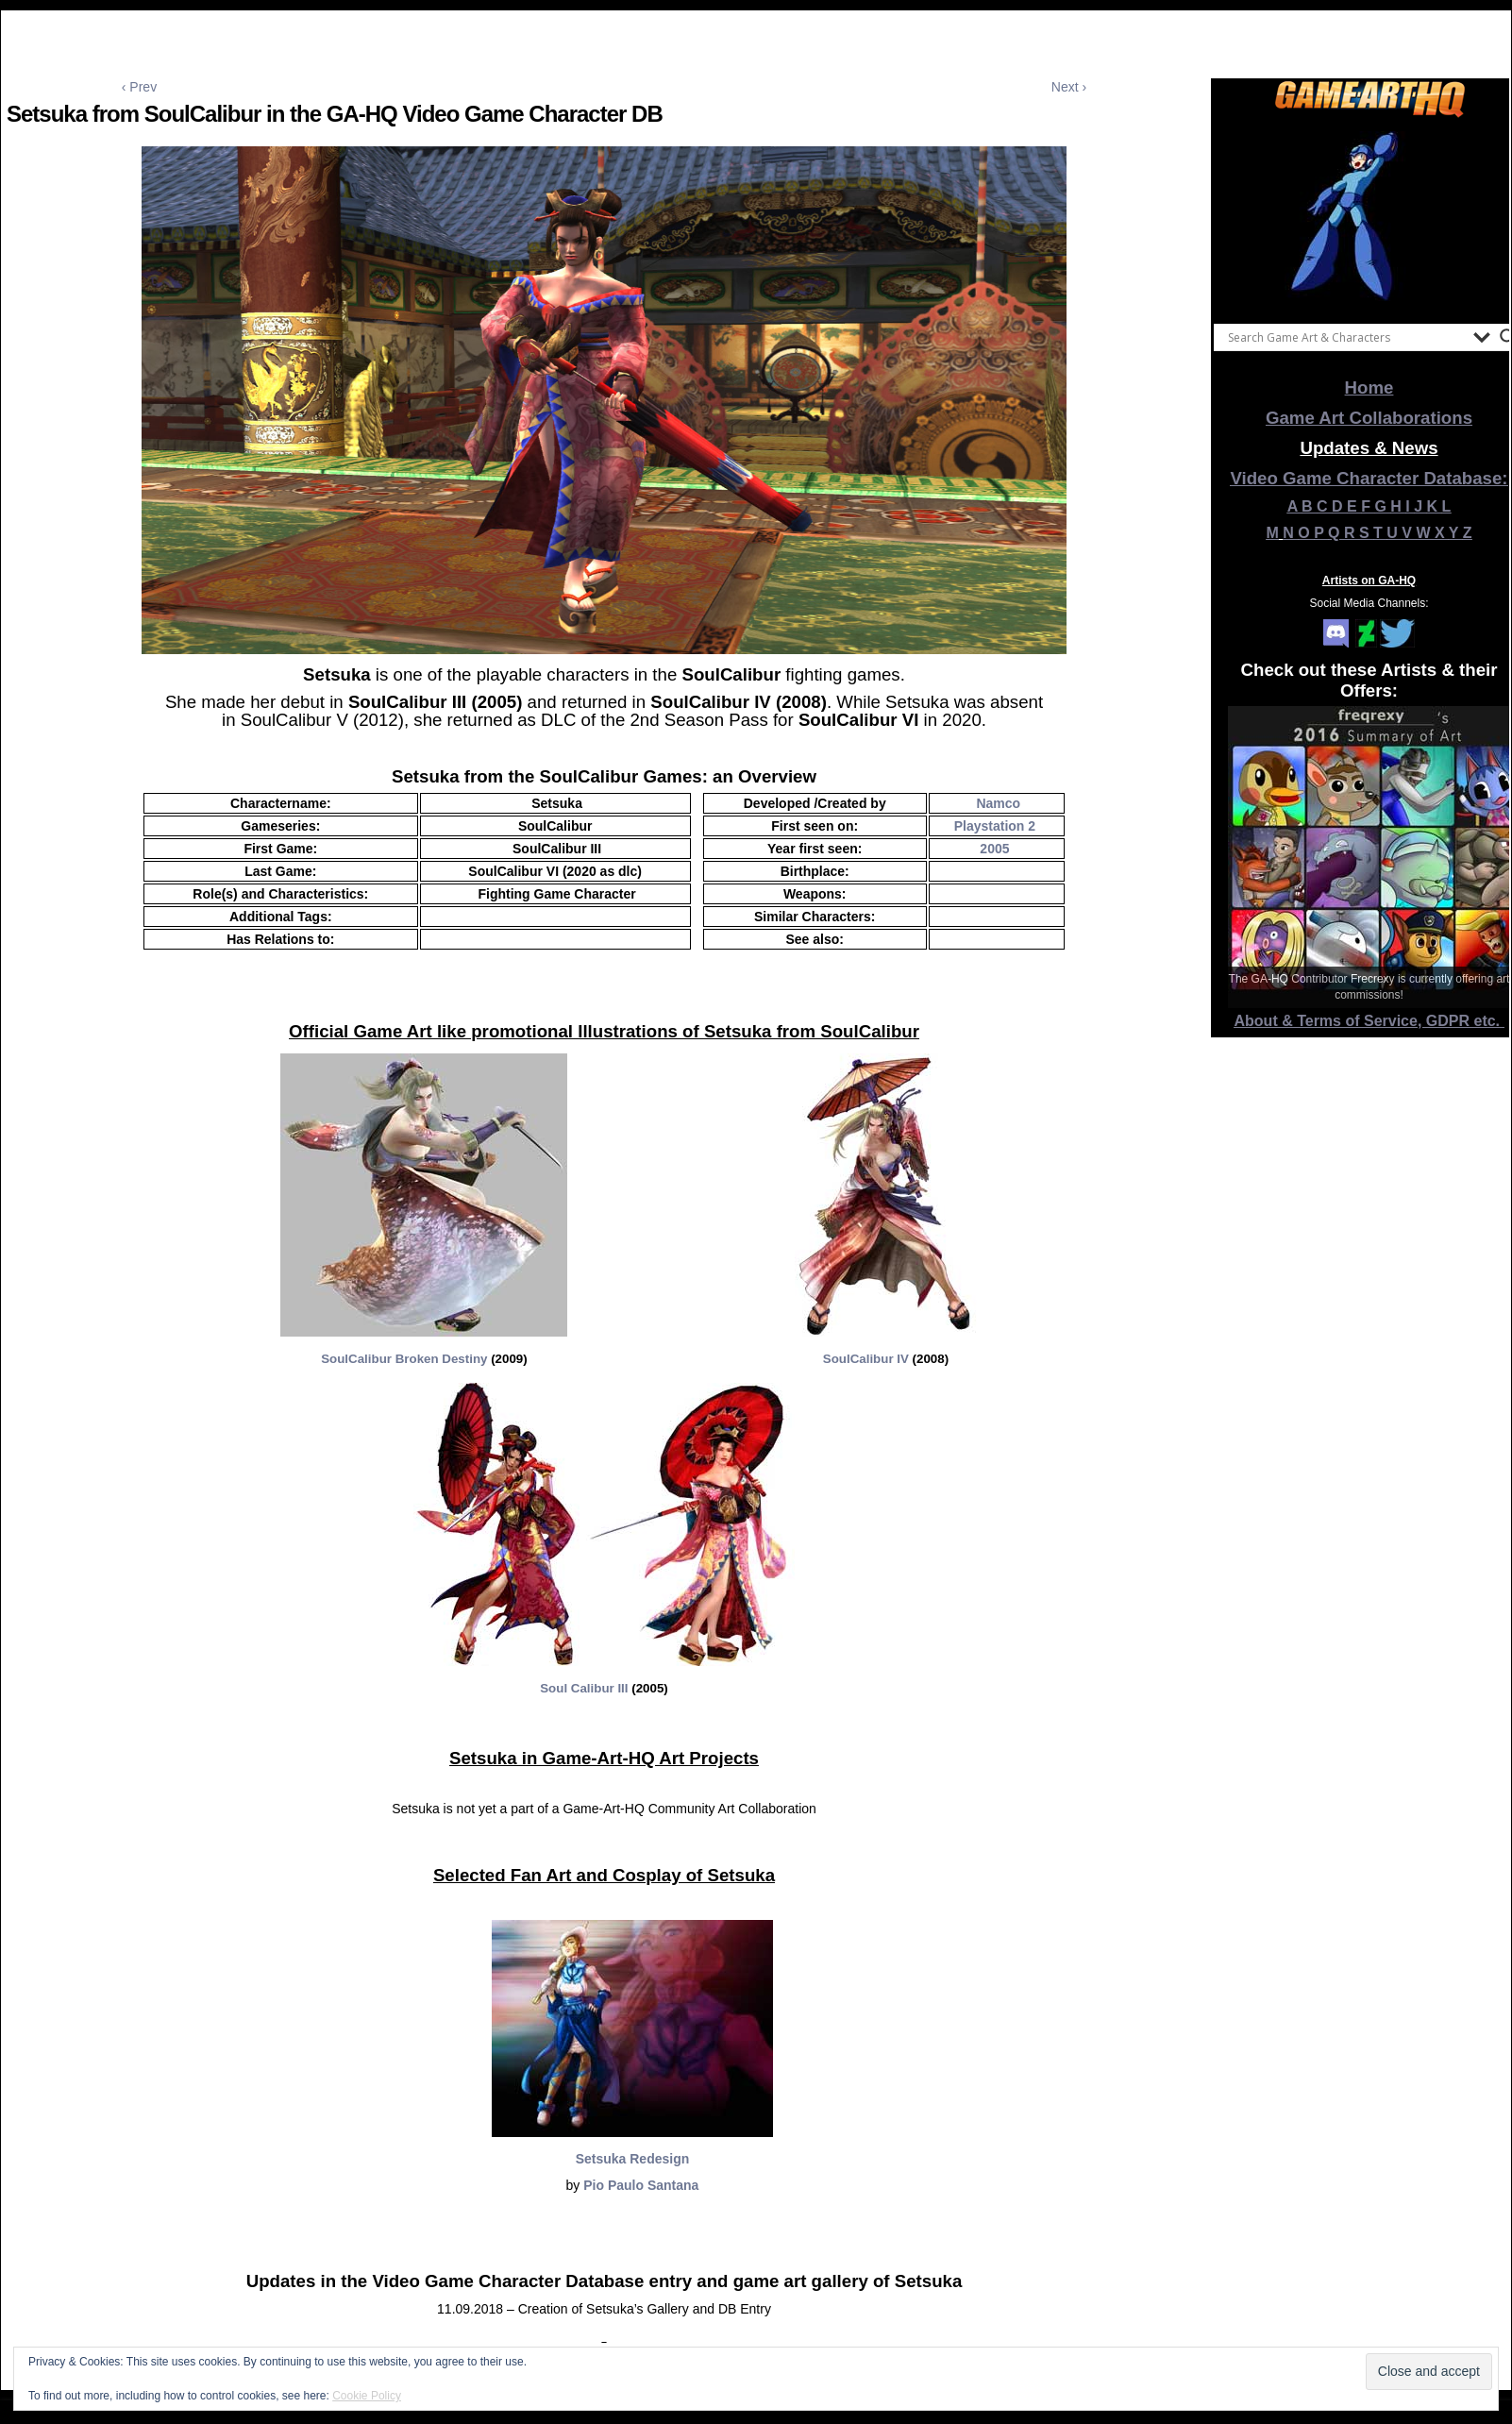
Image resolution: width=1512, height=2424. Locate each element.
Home (1369, 387)
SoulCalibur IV (866, 1359)
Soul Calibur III (584, 1688)
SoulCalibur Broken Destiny (404, 1359)
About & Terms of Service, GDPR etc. (1369, 1021)
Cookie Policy (366, 2395)
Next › (1068, 86)
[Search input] (1346, 337)
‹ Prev (139, 86)
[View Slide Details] (1369, 216)
